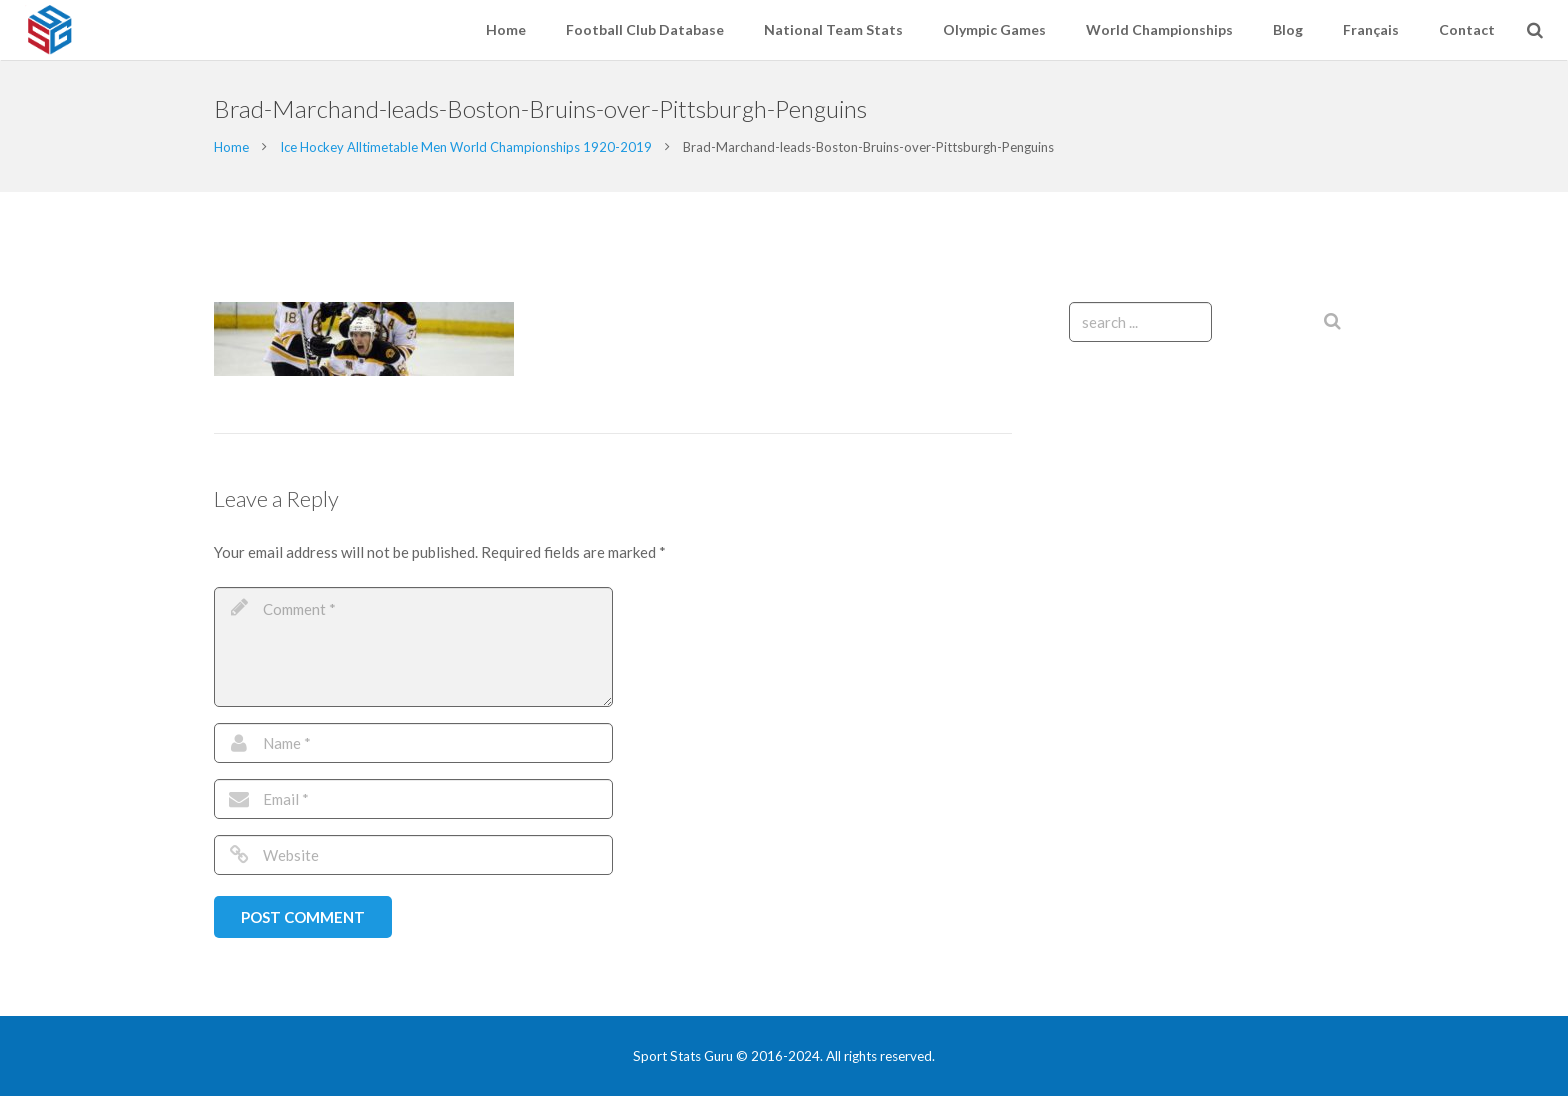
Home (231, 147)
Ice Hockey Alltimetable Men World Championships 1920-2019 (466, 147)
